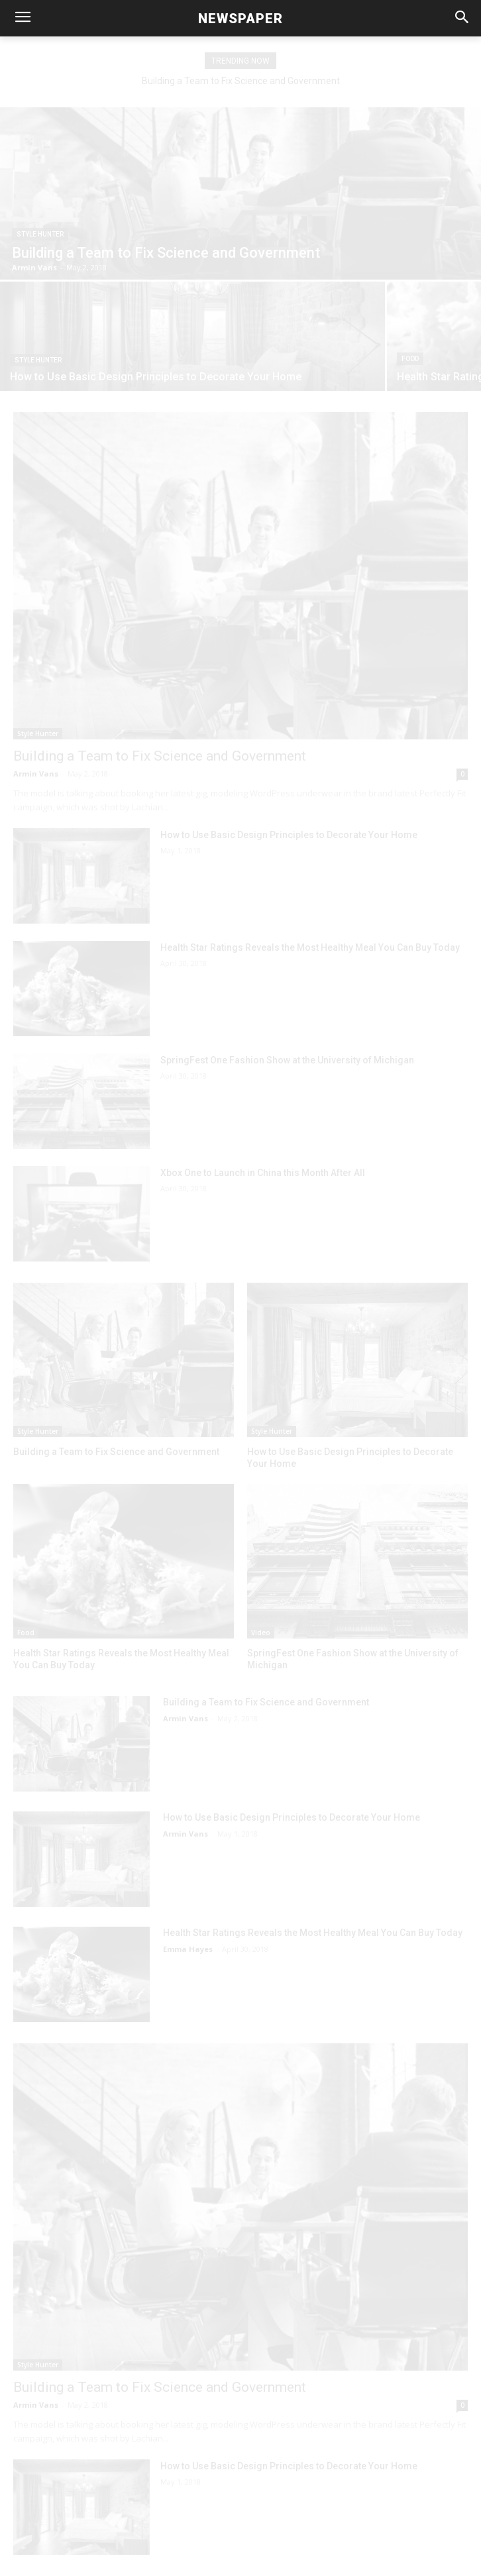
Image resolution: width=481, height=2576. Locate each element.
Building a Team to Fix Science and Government (241, 81)
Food (410, 358)
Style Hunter (40, 234)
